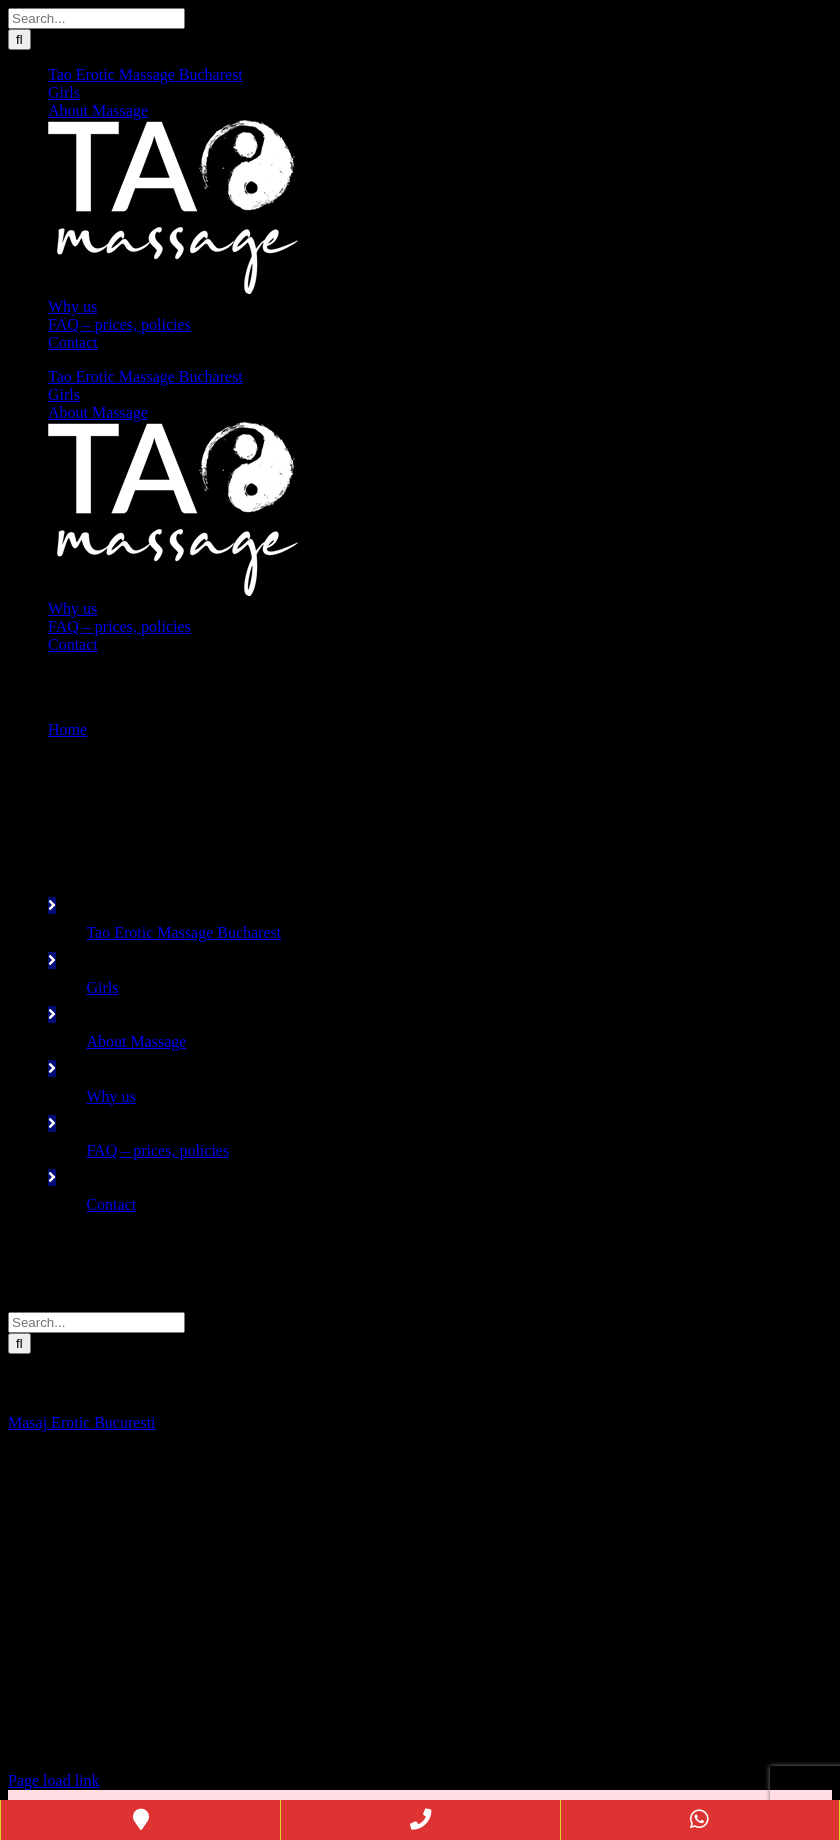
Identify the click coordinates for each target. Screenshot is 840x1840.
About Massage (136, 1041)
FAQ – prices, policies (157, 1150)
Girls (102, 987)
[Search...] (96, 18)
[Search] (19, 39)
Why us (110, 1096)
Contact (111, 1204)
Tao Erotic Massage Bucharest (183, 932)
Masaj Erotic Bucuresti (82, 1422)
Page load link (54, 1780)
